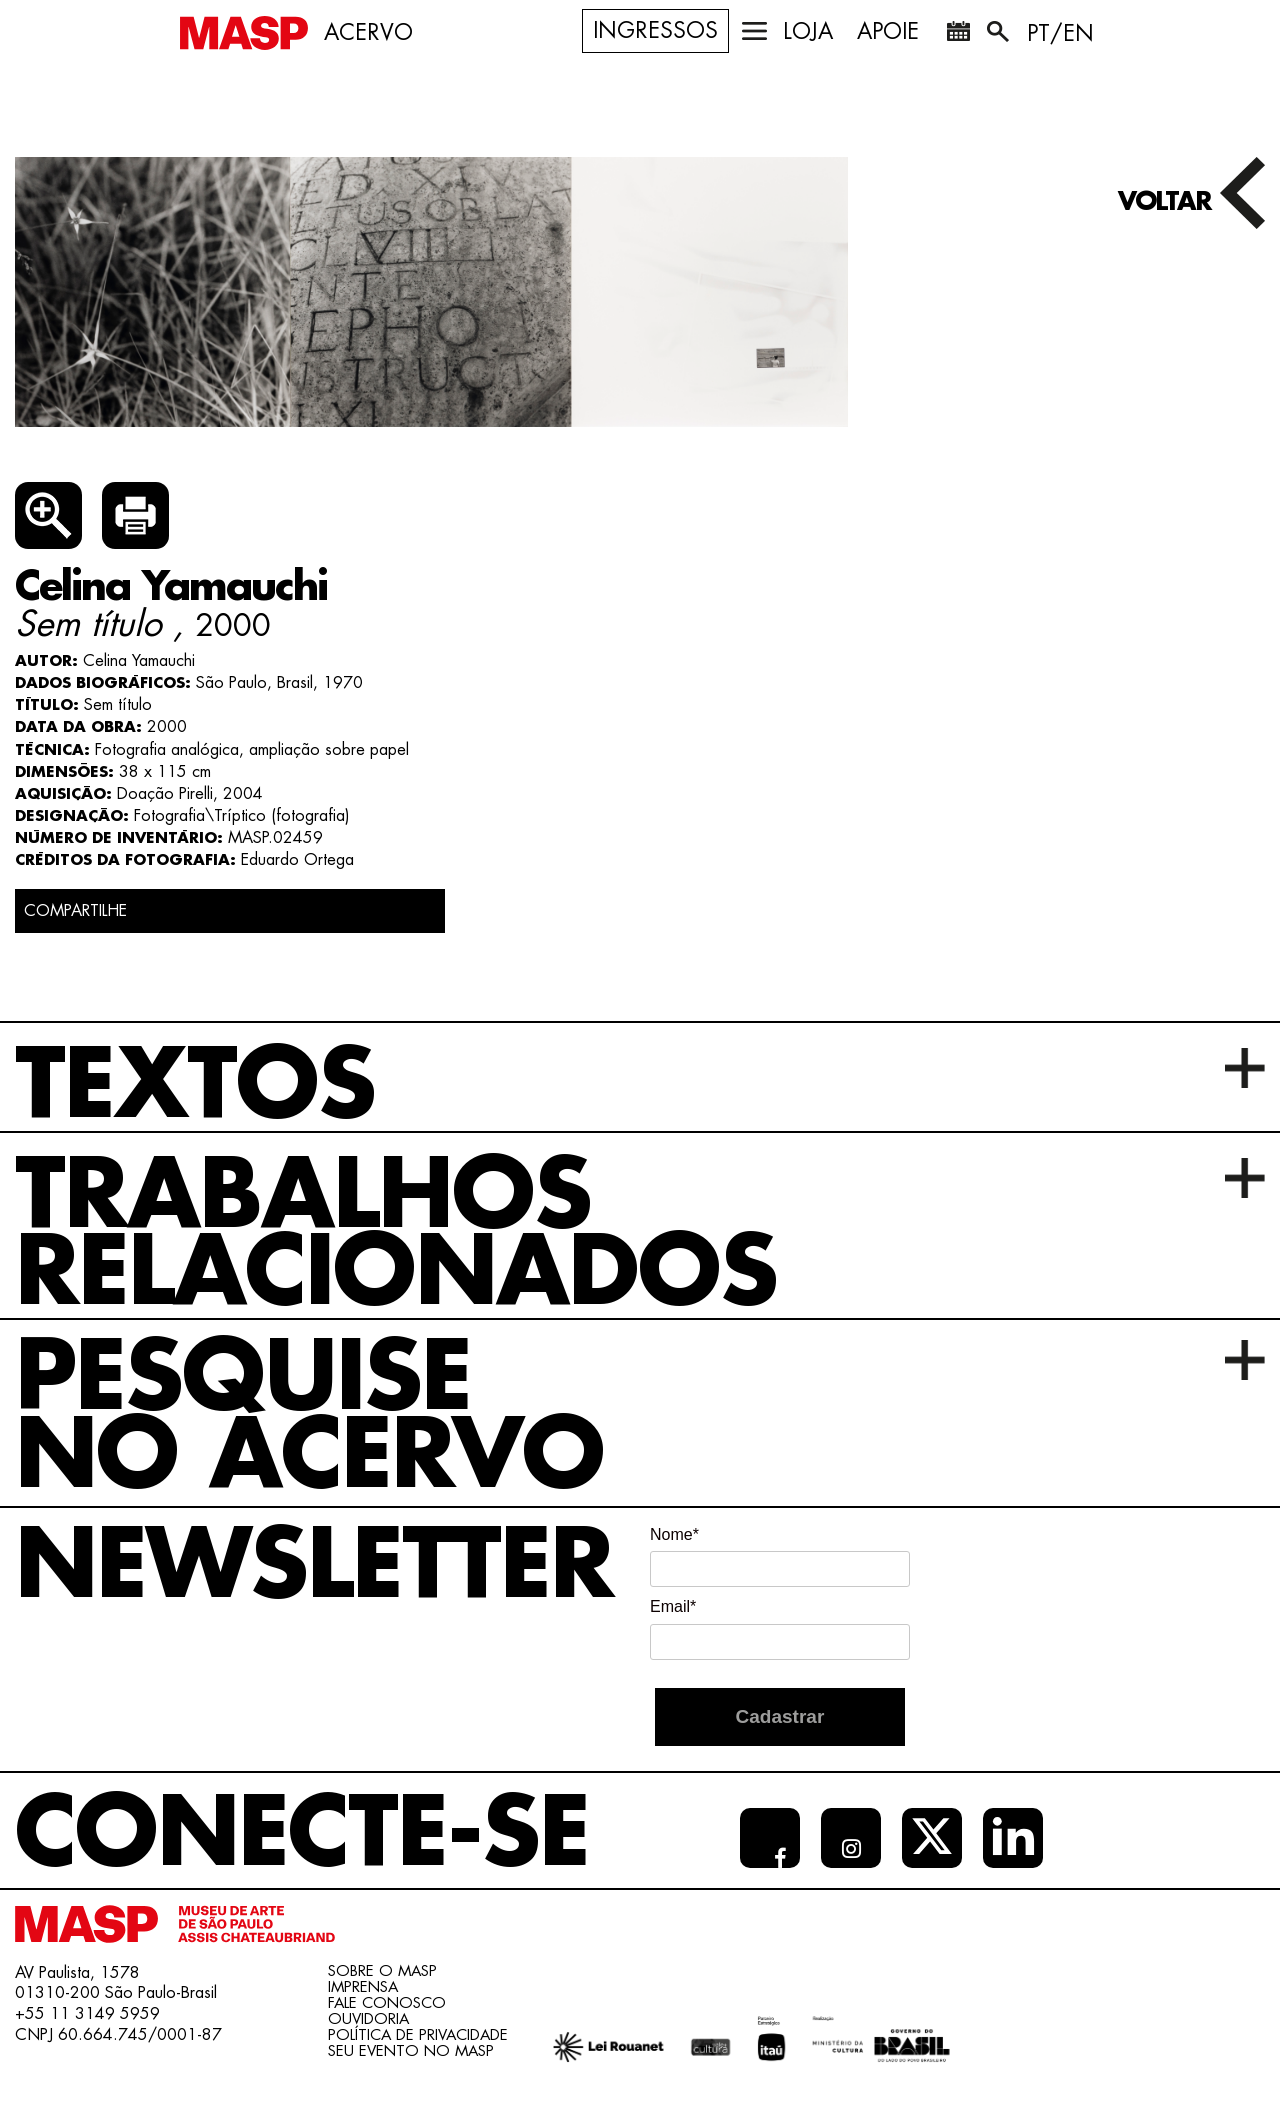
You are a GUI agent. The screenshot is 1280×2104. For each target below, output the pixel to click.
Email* (673, 1606)
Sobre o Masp (382, 1971)
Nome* (674, 1534)
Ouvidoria (368, 2019)
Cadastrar (780, 1716)
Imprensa (363, 1987)
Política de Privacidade (418, 2035)
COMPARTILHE (75, 911)
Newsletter (314, 1566)
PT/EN (1060, 34)
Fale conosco (387, 2003)
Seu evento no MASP (411, 2051)
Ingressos (655, 31)
